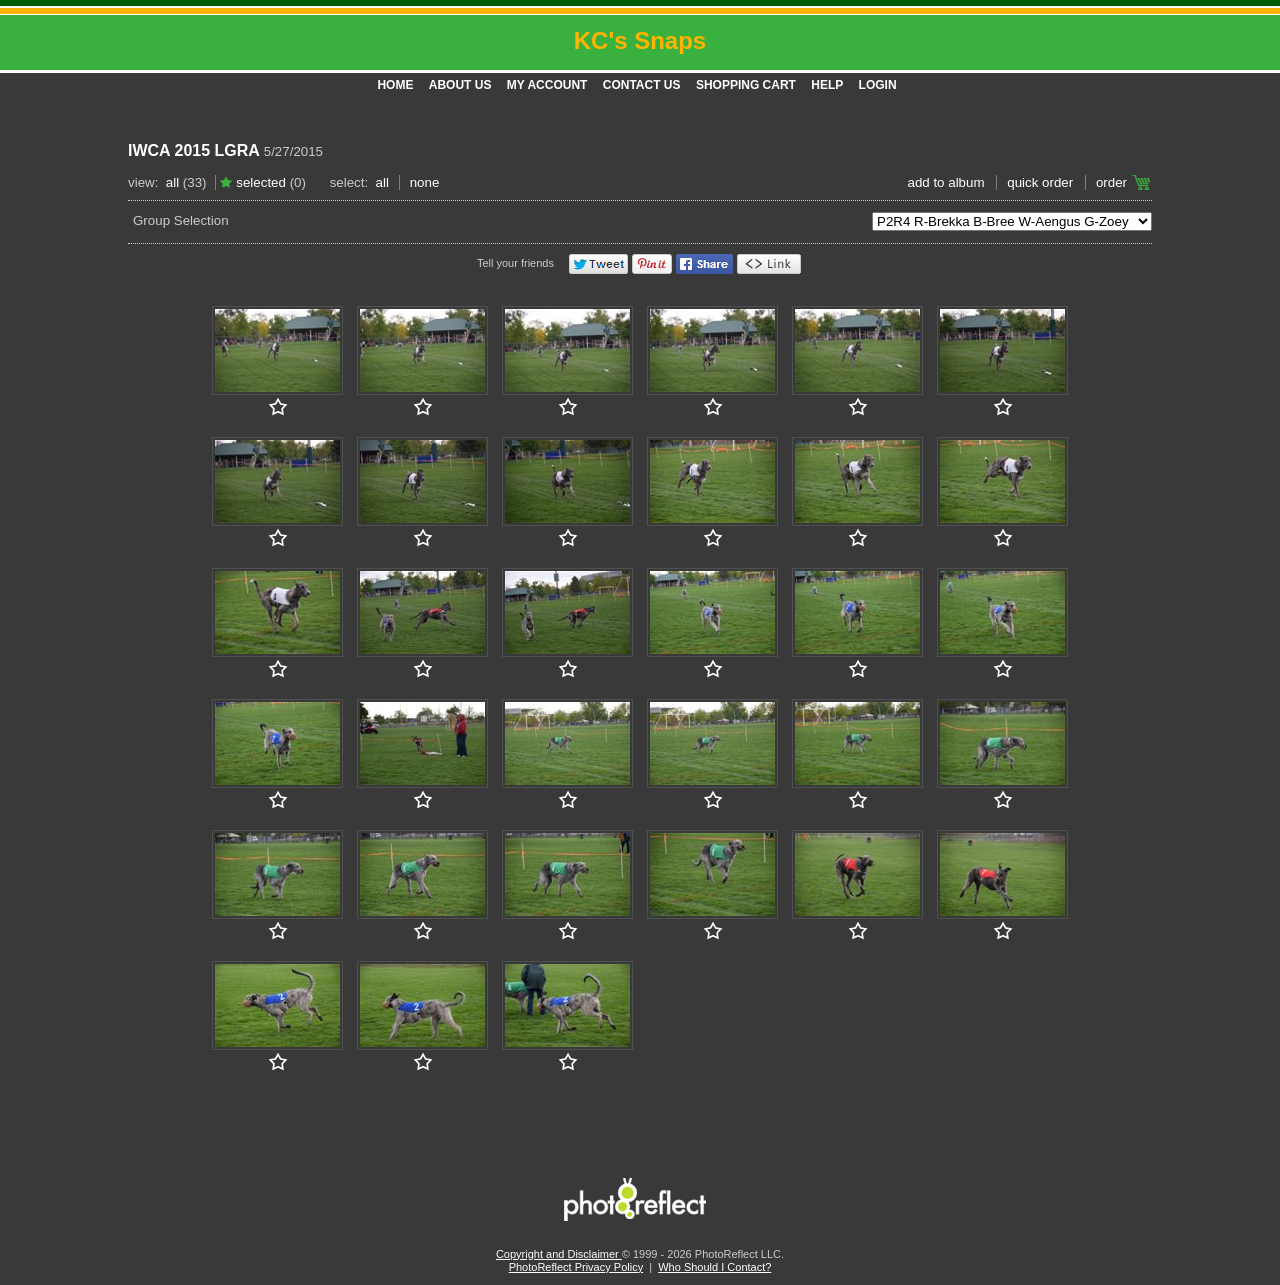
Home (395, 85)
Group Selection (181, 220)
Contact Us (642, 85)
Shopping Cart (746, 85)
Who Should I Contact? (714, 1267)
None (425, 182)
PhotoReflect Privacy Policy (576, 1267)
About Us (460, 85)
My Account (547, 85)
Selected (261, 182)
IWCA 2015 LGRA (193, 150)
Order (1111, 182)
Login (878, 85)
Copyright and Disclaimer (559, 1254)
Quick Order (1040, 182)
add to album (945, 182)
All (172, 182)
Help (827, 85)
